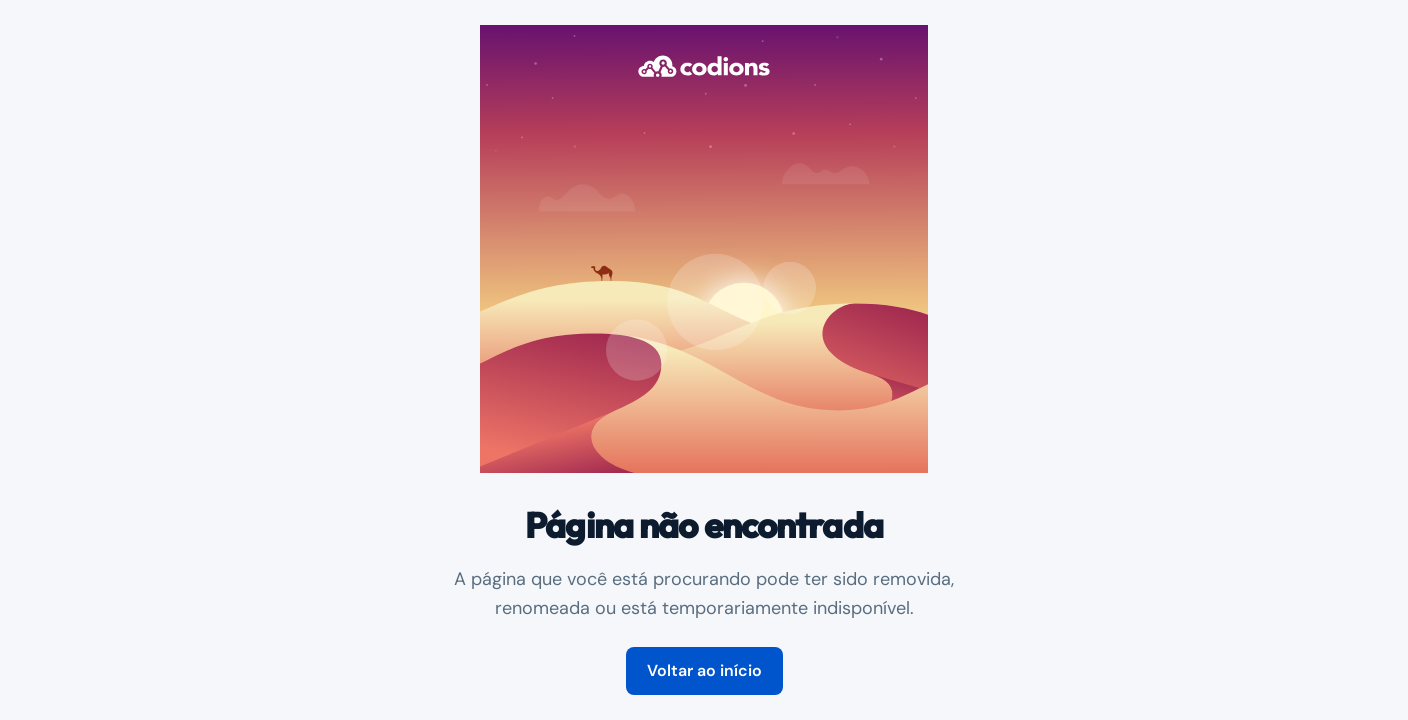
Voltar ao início (704, 670)
